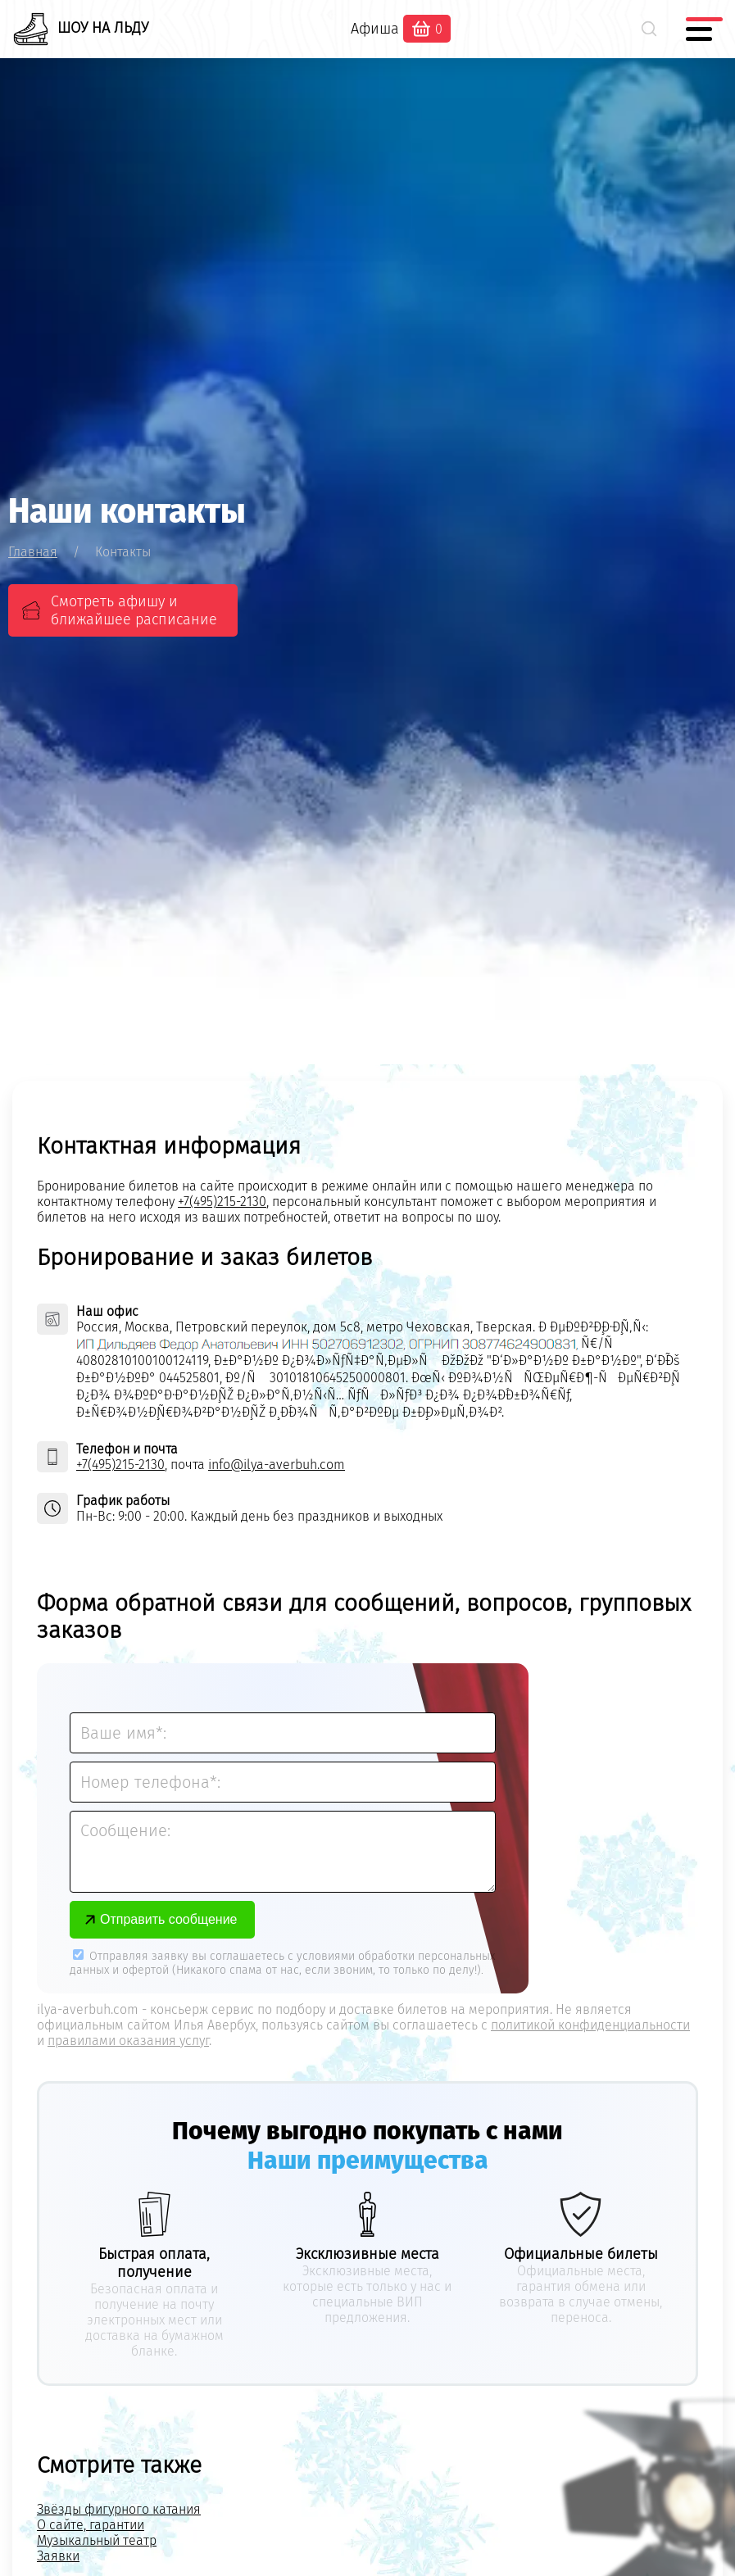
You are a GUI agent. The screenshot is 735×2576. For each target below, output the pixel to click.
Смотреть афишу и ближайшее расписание (134, 610)
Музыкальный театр (97, 2540)
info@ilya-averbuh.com (276, 1464)
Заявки (58, 2556)
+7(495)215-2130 (222, 1201)
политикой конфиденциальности (590, 2025)
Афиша (375, 29)
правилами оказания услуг (128, 2040)
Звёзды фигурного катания (119, 2509)
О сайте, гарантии (90, 2525)
